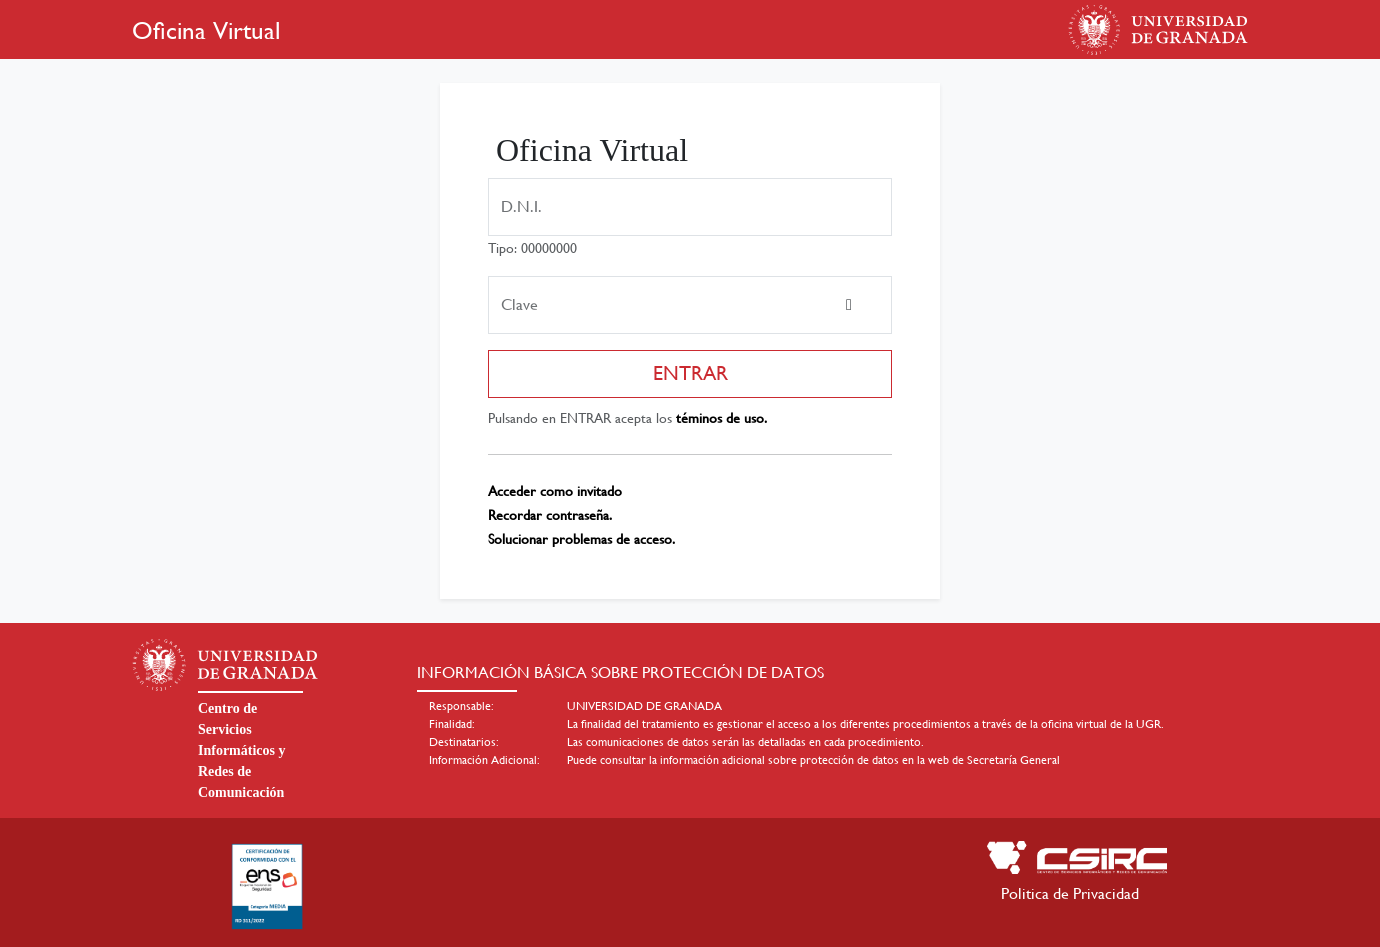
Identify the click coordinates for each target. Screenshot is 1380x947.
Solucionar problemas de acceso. (581, 539)
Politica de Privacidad (1070, 893)
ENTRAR (690, 373)
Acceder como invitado (555, 491)
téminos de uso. (721, 418)
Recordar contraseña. (550, 515)
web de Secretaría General (994, 760)
